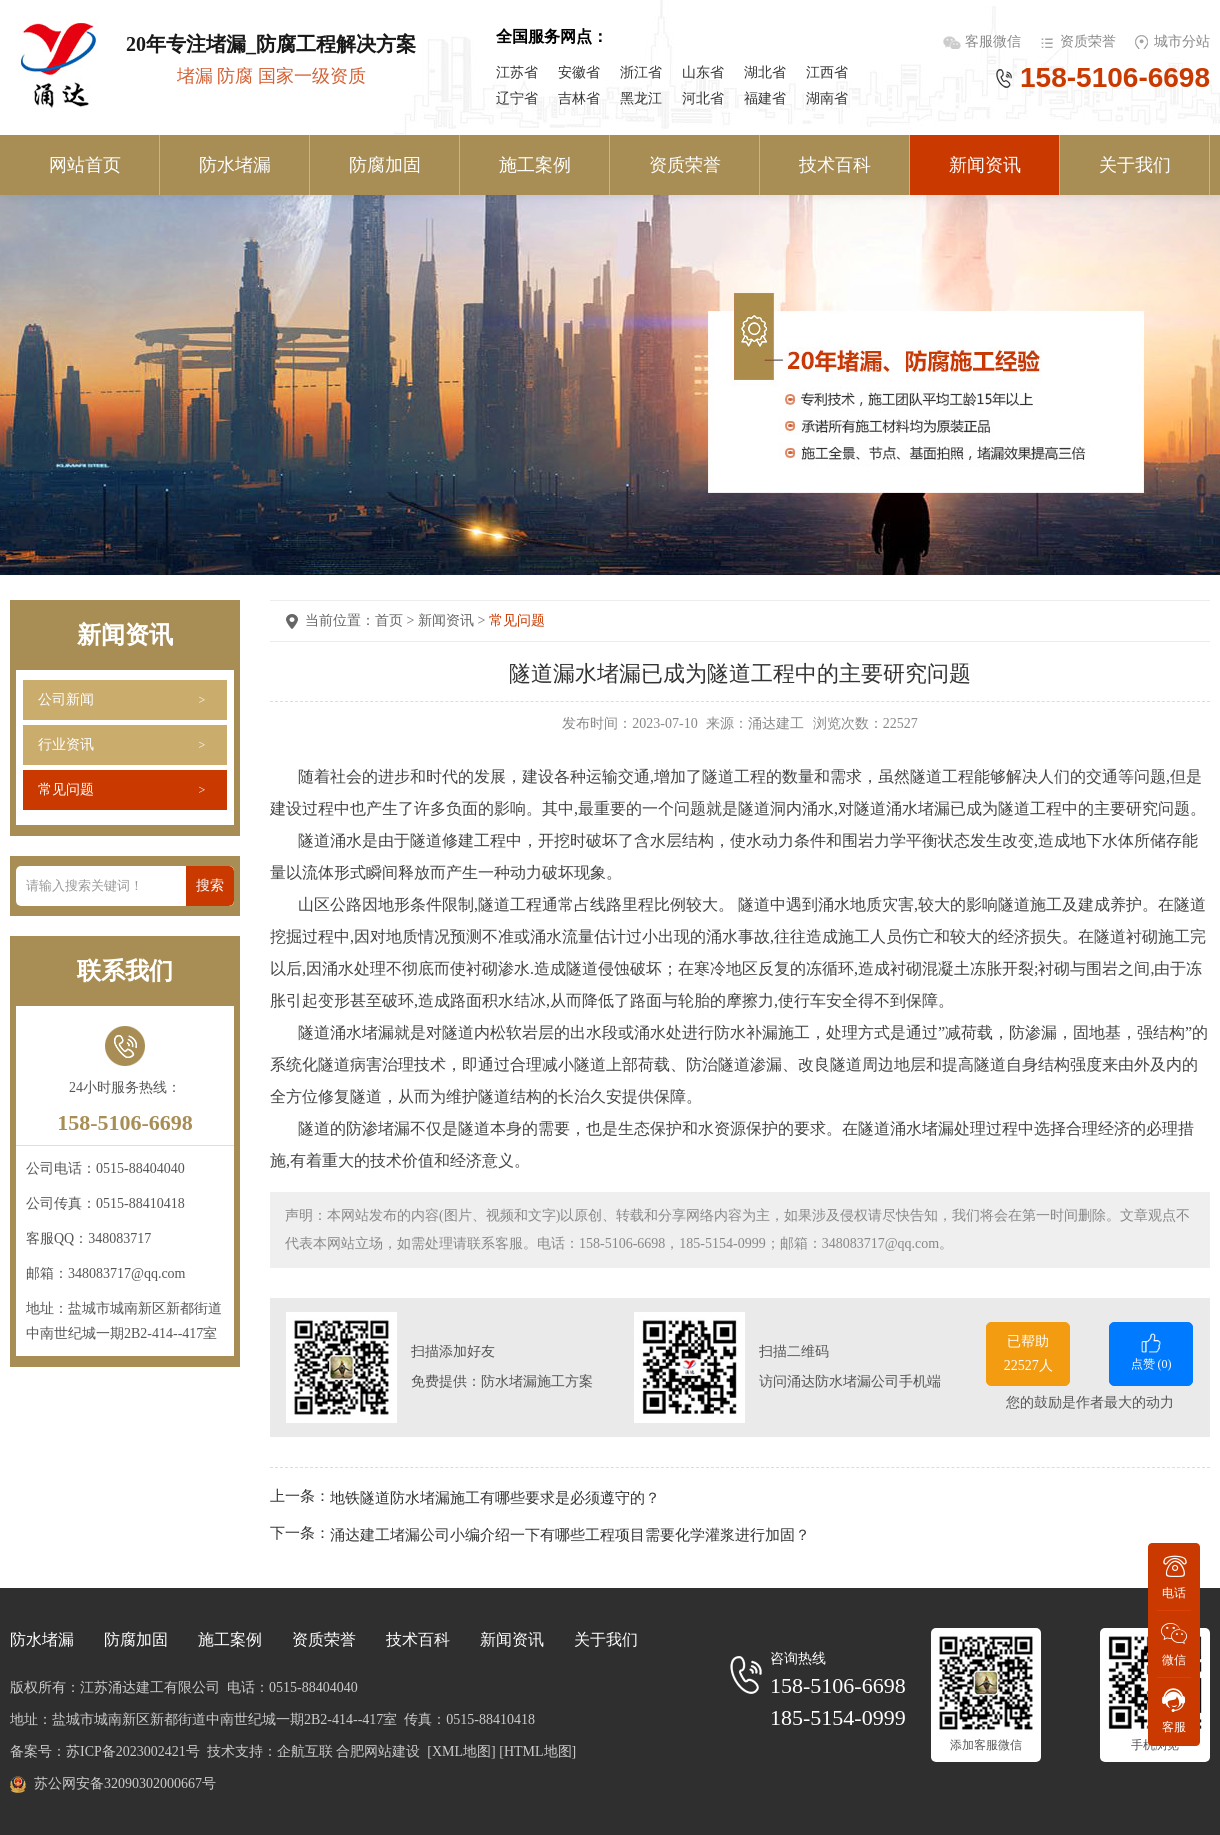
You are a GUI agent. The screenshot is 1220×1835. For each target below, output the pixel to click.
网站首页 (85, 165)
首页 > (396, 620)
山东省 (703, 72)
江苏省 (517, 72)
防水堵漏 (235, 165)
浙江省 (641, 72)
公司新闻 (66, 699)
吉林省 (579, 98)
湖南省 (827, 98)
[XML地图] (461, 1751)
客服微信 (995, 41)
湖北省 (765, 72)
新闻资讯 (985, 165)
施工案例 (535, 165)
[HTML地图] (537, 1751)
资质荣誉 (1088, 41)
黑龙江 (641, 98)
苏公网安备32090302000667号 (125, 1783)
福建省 (765, 98)
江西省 (827, 72)
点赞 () (1151, 1350)
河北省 (703, 98)
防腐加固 (385, 165)
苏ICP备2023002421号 (133, 1751)
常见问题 (66, 789)
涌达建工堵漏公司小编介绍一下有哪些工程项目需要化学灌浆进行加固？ (570, 1535)
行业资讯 (66, 744)
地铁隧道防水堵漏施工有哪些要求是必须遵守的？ (495, 1497)
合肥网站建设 (378, 1751)
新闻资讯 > (453, 620)
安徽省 (579, 72)
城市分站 (1182, 41)
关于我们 (1135, 165)
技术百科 (835, 165)
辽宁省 (517, 98)
